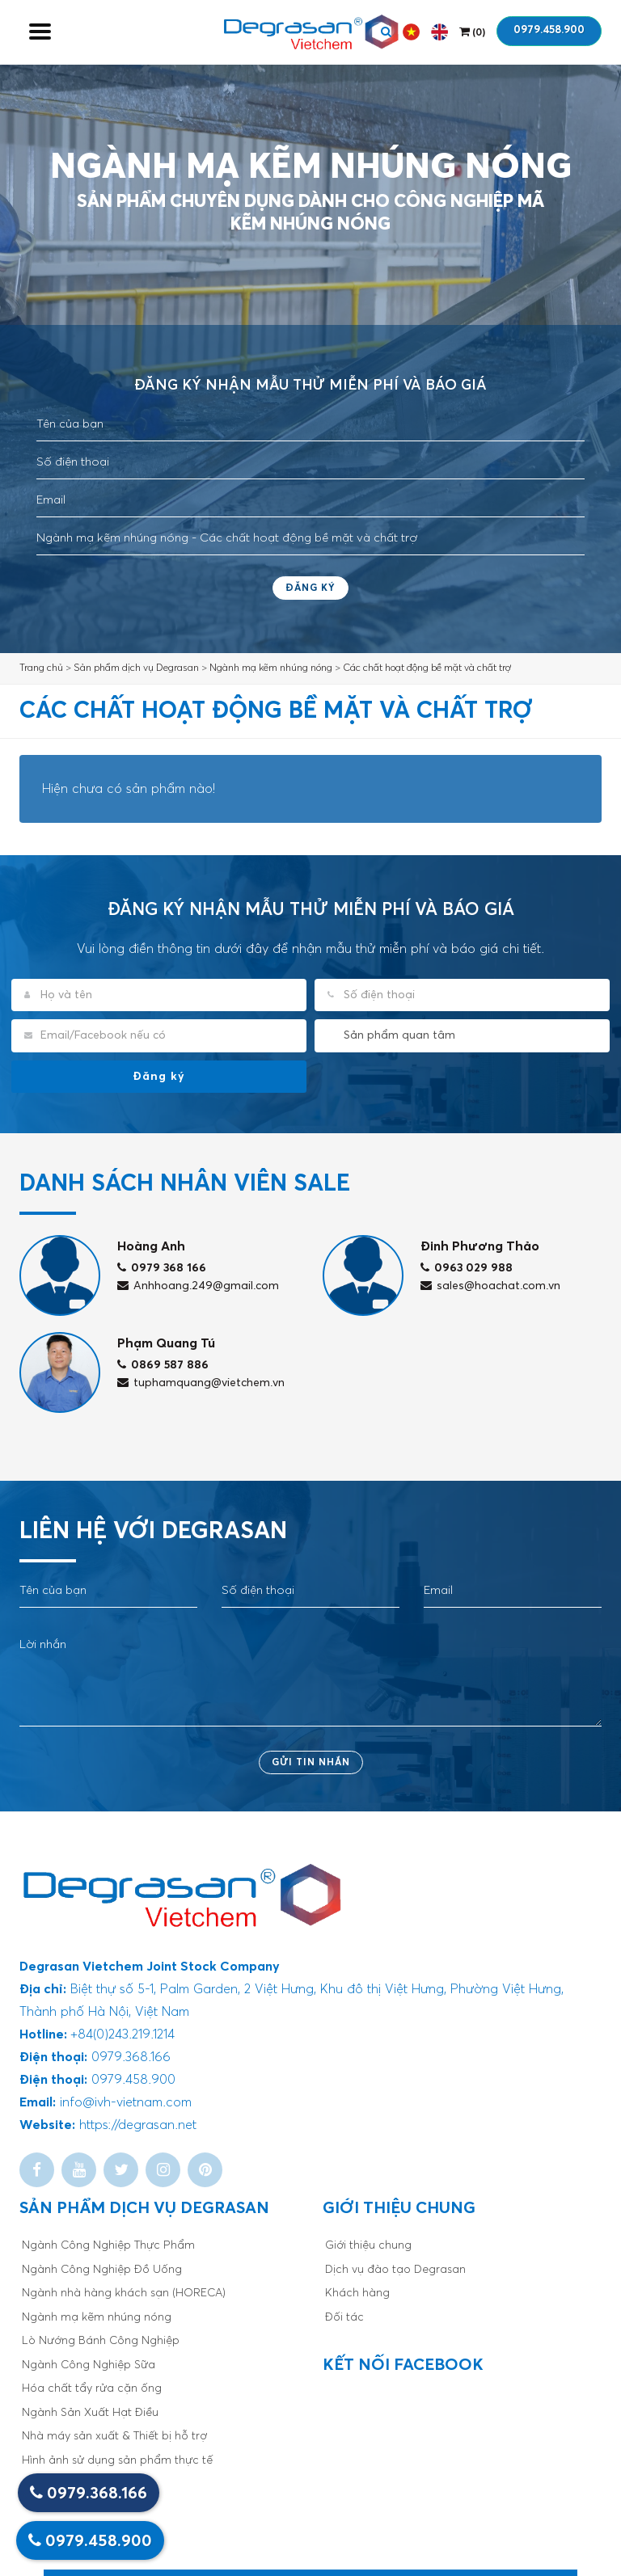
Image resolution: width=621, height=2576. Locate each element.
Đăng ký (310, 588)
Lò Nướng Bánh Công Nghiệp (101, 2340)
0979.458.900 (549, 30)
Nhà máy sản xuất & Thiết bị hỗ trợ (114, 2436)
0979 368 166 (161, 1268)
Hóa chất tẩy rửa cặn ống (92, 2388)
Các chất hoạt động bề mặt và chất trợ (427, 668)
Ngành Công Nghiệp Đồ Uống (102, 2269)
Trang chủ (41, 668)
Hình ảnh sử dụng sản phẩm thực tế (117, 2460)
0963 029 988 (466, 1268)
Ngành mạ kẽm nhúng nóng (270, 668)
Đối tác (344, 2317)
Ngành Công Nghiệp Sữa (88, 2365)
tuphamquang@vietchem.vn (201, 1383)
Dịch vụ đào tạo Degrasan (395, 2269)
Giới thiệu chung (368, 2245)
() (472, 32)
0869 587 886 (163, 1365)
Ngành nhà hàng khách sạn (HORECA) (124, 2293)
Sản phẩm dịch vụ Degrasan (136, 668)
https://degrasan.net (137, 2125)
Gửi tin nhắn (311, 1763)
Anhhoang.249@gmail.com (198, 1286)
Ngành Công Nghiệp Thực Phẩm (108, 2245)
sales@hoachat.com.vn (490, 1286)
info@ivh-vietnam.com (126, 2102)
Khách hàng (357, 2293)
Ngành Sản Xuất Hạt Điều (90, 2412)
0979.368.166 (88, 2493)
